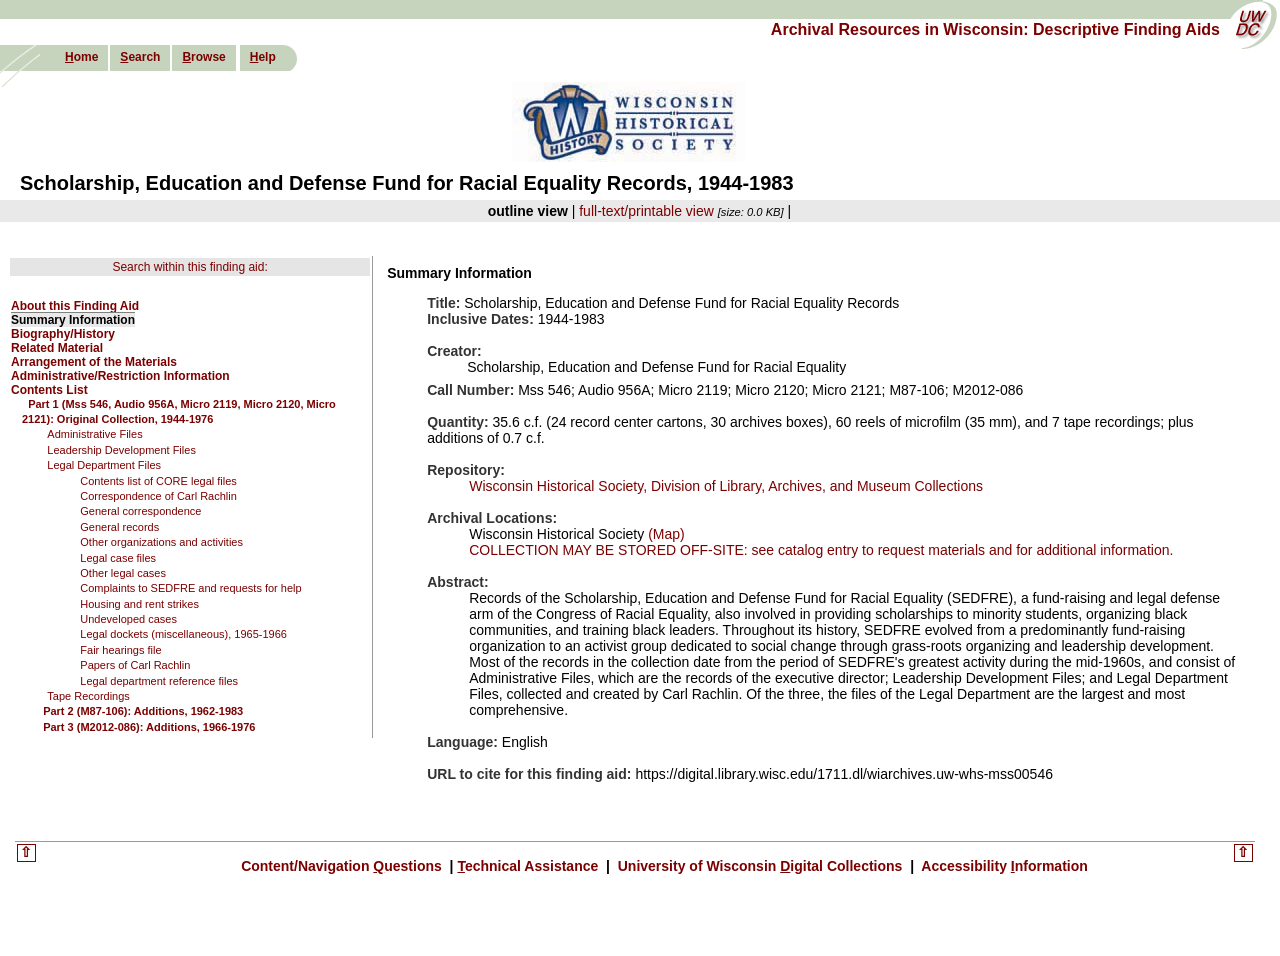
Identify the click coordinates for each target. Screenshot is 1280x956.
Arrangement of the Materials (94, 362)
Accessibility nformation (1003, 866)
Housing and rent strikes (139, 604)
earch (140, 57)
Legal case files (118, 558)
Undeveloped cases (128, 619)
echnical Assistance (529, 866)
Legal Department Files (104, 465)
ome (81, 57)
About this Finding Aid (75, 306)
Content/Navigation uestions (343, 866)
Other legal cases (123, 573)
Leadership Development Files (121, 450)
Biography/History (63, 334)
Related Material (57, 348)
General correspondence (140, 511)
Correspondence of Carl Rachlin (158, 496)
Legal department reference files (159, 681)
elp (263, 57)
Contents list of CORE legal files (158, 481)
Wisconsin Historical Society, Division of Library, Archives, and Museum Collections (726, 486)
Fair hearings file (120, 650)
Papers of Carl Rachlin (135, 665)
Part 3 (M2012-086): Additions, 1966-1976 (149, 727)
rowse (203, 57)
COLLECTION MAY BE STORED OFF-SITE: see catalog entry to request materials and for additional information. (821, 550)
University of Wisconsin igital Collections (760, 866)
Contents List (49, 390)
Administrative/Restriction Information (120, 376)
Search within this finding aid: (189, 267)
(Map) (664, 534)
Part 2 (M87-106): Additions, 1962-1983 (143, 711)
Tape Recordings (88, 696)
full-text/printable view (646, 211)
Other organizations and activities (161, 542)
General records (119, 527)
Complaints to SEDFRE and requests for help (190, 588)
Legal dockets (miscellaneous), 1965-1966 (183, 634)
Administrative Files (94, 434)
